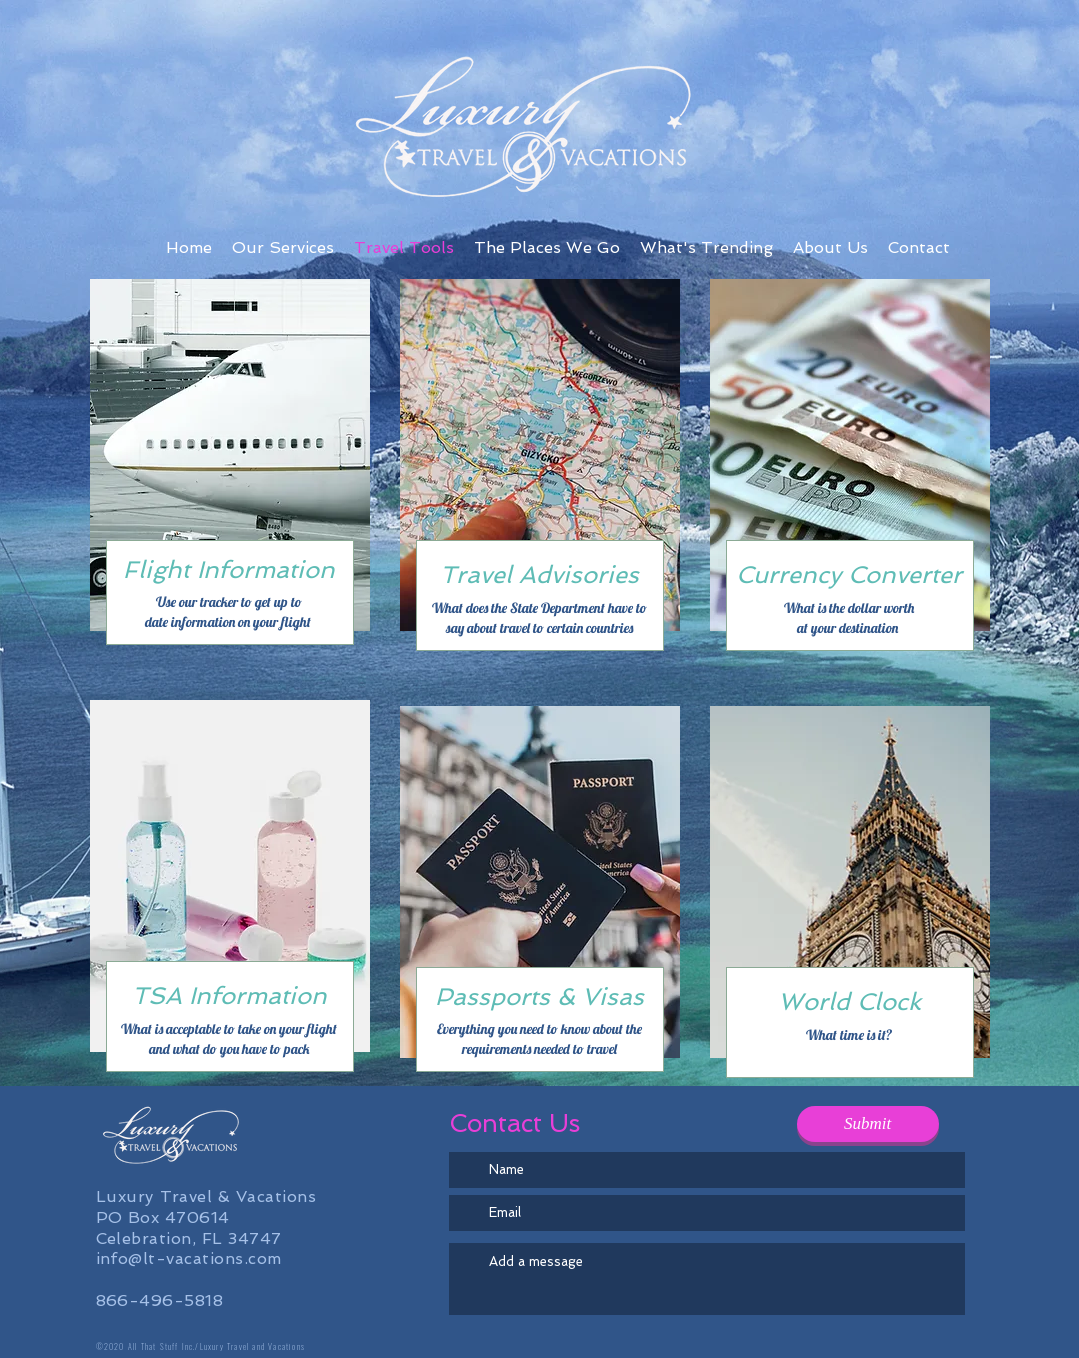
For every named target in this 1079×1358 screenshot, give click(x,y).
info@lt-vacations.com (189, 1258)
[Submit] (868, 1124)
